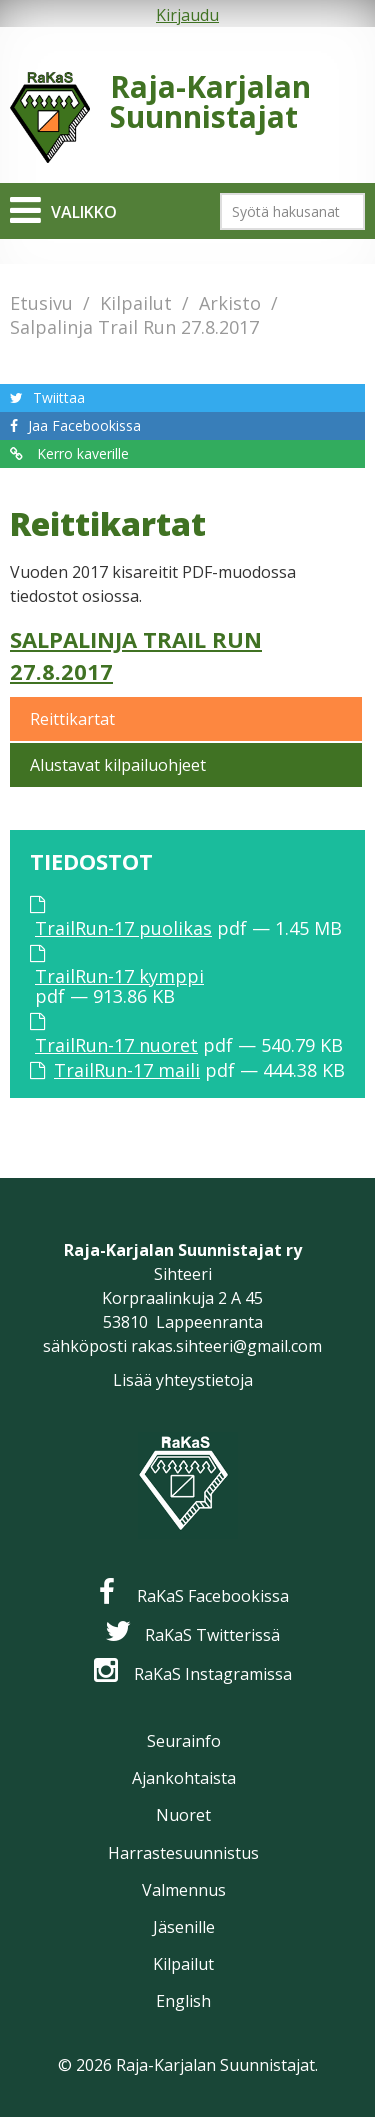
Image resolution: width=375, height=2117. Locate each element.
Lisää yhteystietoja (183, 1380)
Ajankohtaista (184, 1778)
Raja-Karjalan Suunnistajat (210, 101)
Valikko (84, 212)
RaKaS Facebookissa (213, 1596)
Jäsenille (184, 1927)
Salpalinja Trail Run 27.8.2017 (134, 327)
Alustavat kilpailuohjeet (118, 765)
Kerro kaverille (81, 453)
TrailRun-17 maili (127, 1070)
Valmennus (184, 1890)
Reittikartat (72, 719)
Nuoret (183, 1815)
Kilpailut (136, 303)
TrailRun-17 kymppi (119, 976)
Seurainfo (184, 1741)
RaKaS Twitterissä (212, 1635)
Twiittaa (59, 397)
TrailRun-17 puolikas (123, 928)
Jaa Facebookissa (84, 425)
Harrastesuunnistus (183, 1853)
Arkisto (230, 303)
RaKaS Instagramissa (213, 1674)
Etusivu (41, 303)
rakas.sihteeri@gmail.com (226, 1346)
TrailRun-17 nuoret (116, 1045)
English (183, 2001)
